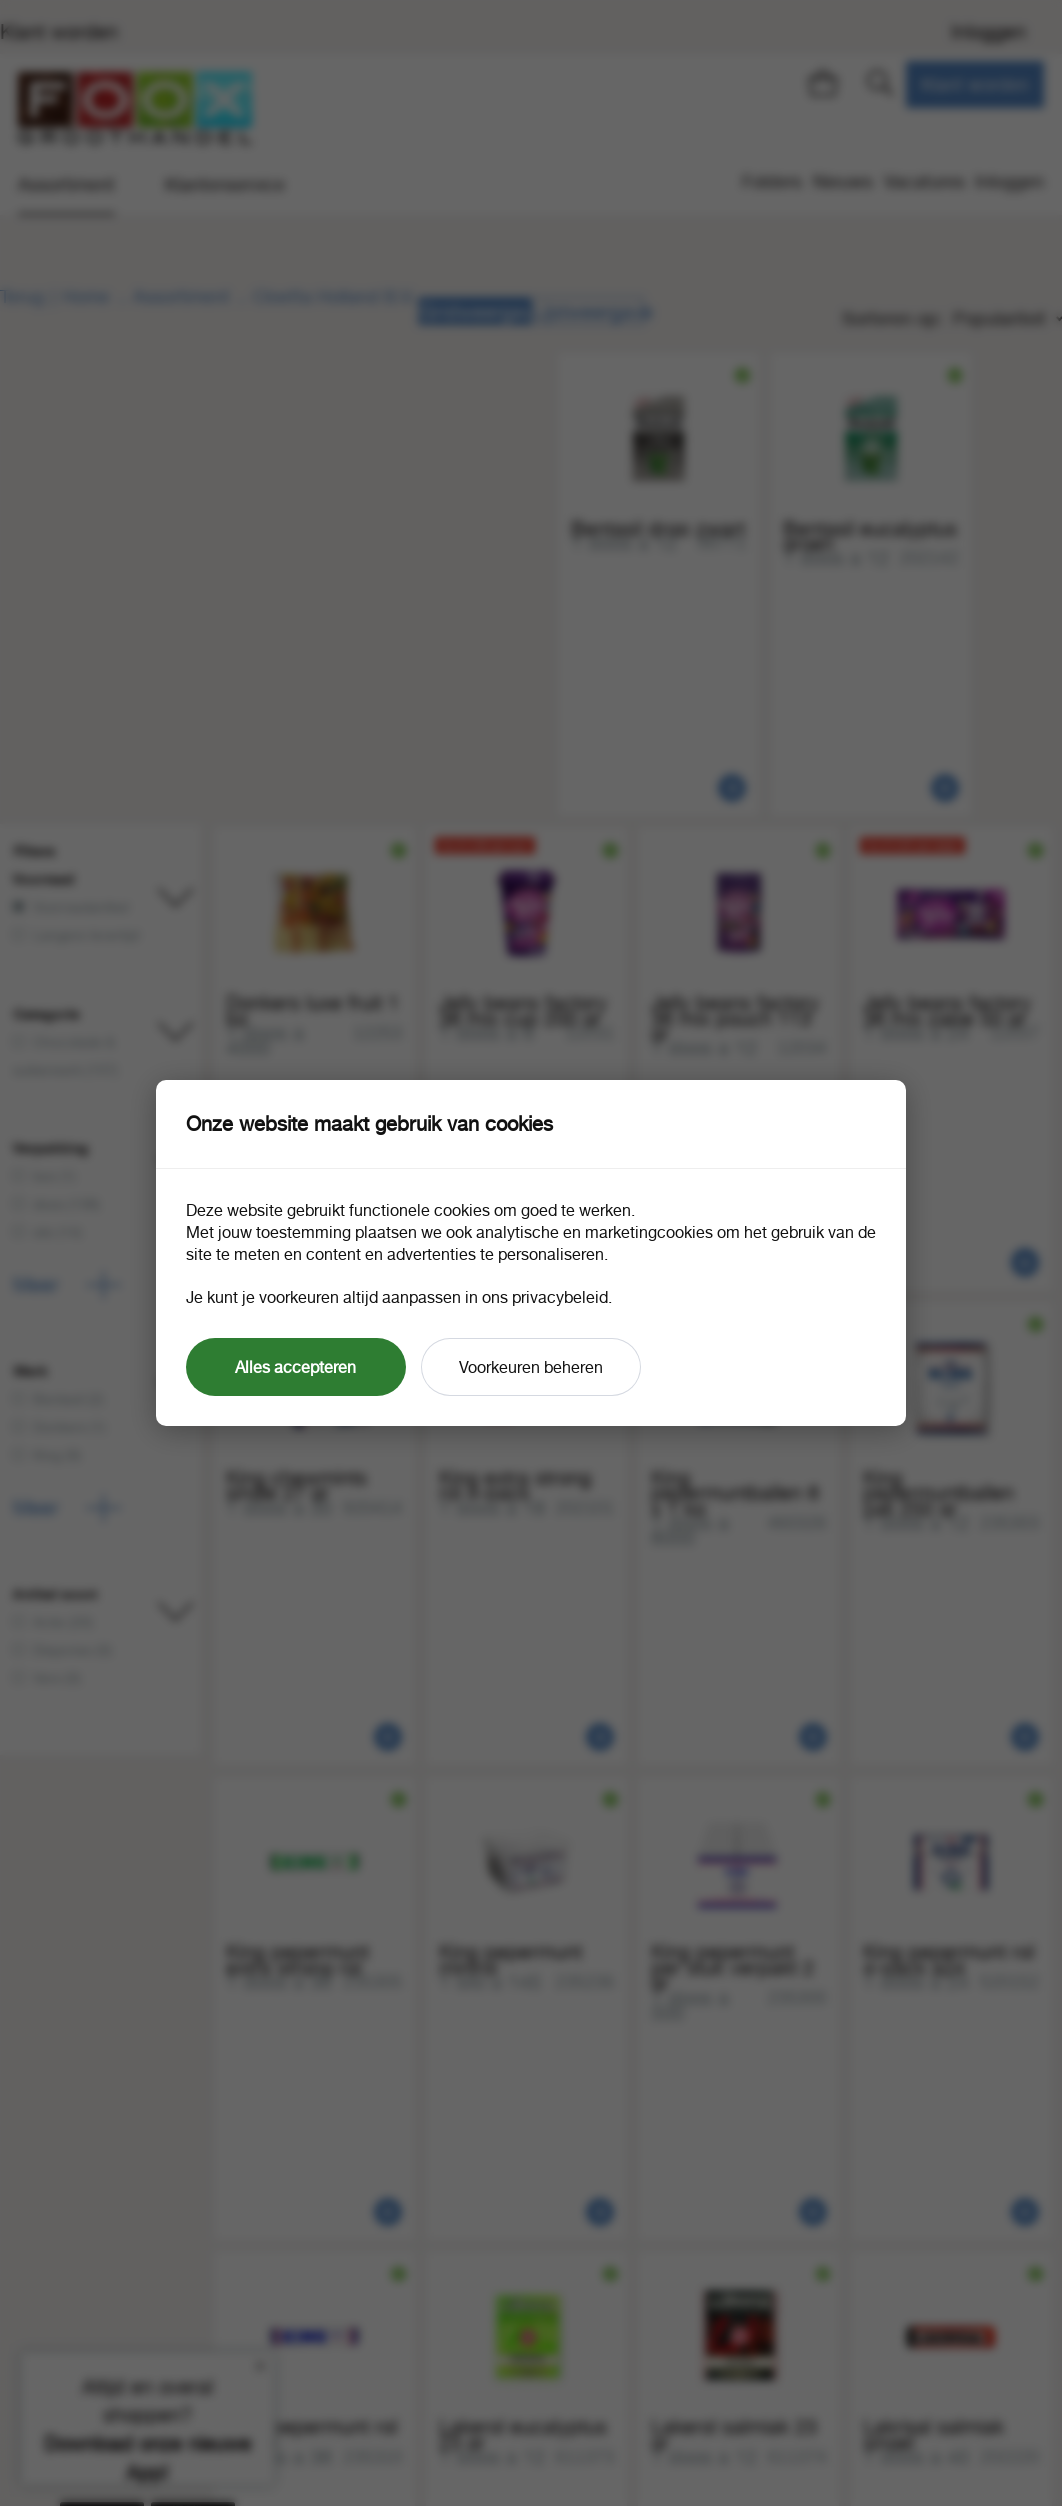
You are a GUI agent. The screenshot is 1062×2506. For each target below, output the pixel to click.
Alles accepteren (295, 1367)
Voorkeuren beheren (531, 1367)
